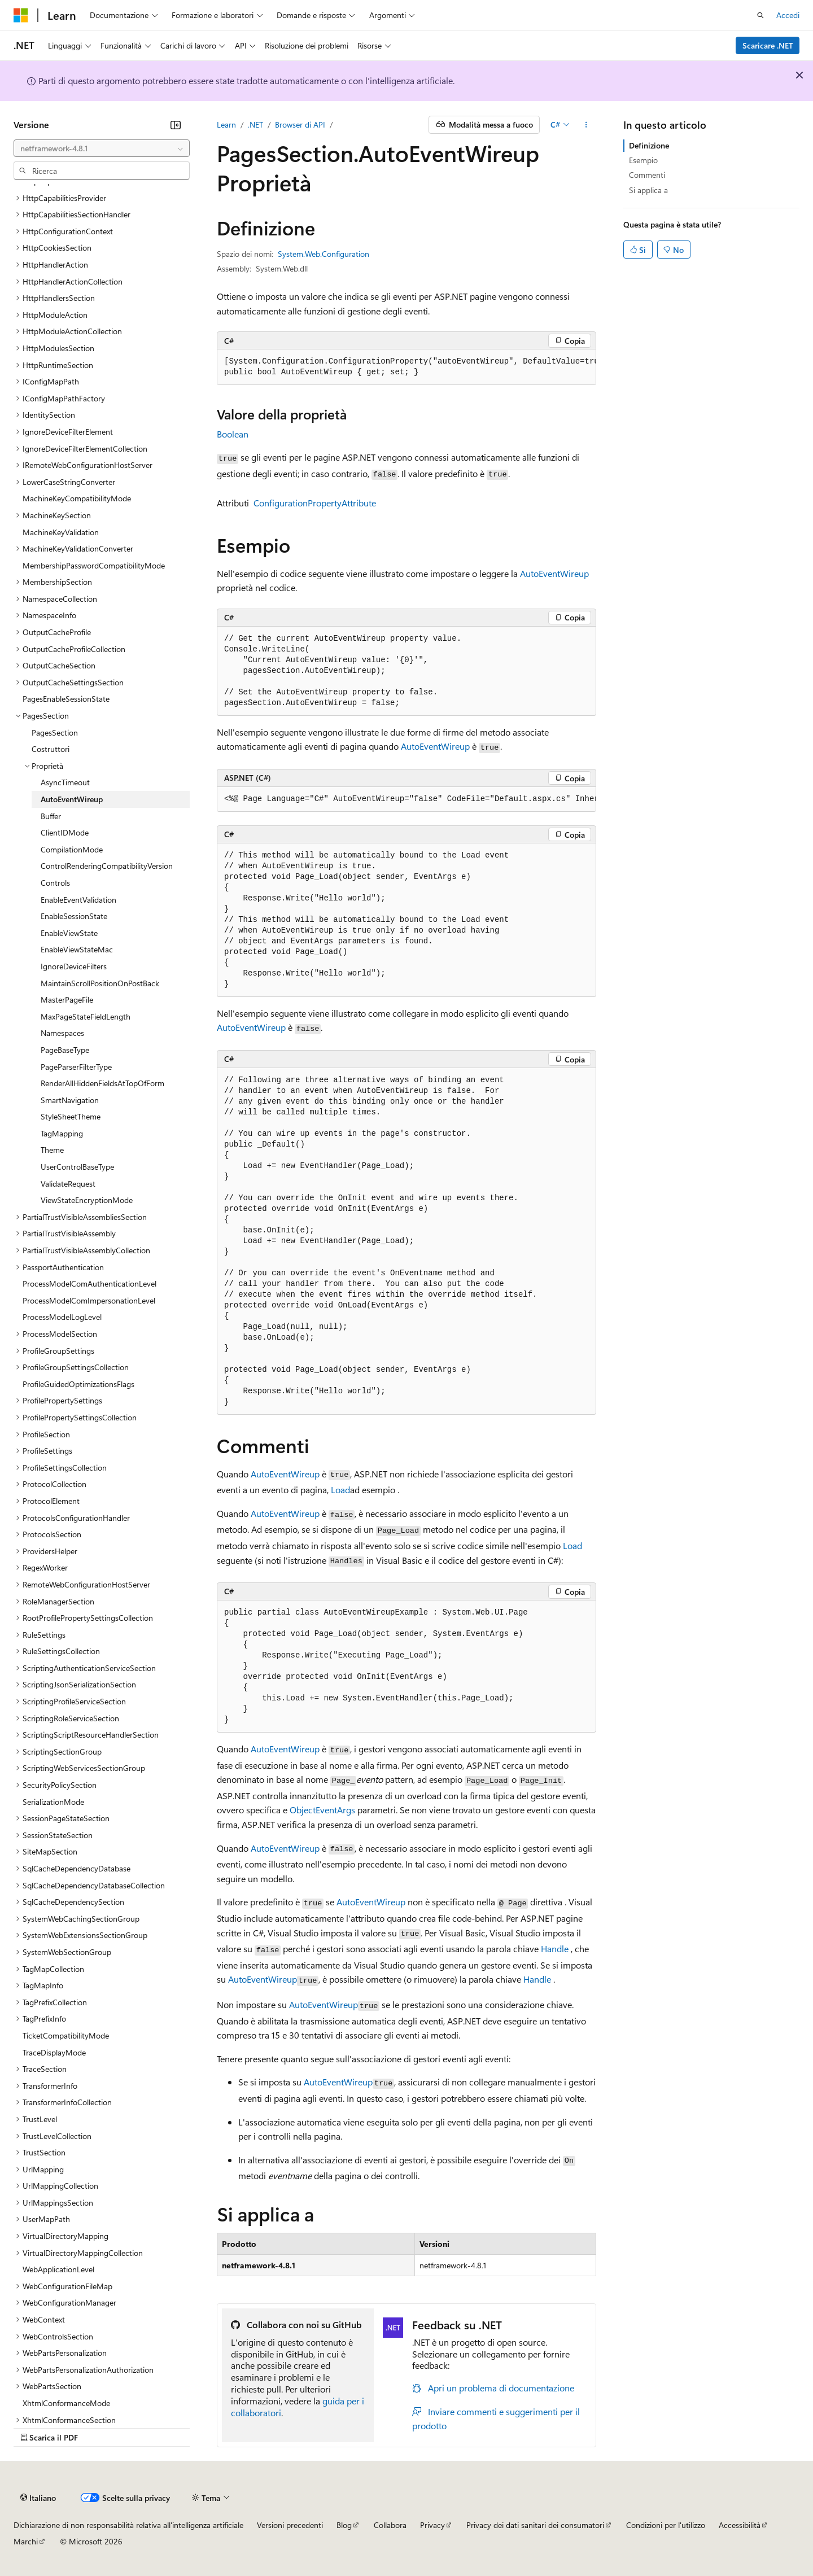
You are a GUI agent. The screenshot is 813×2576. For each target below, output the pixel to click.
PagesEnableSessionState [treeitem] (66, 698)
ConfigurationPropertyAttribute (314, 503)
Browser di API (300, 124)
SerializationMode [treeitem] (53, 1801)
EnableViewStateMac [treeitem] (77, 949)
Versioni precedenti (290, 2525)
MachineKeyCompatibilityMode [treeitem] (77, 498)
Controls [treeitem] (55, 882)
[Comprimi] (175, 125)
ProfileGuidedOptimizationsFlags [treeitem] (78, 1384)
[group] (406, 367)
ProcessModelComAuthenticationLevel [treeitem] (89, 1283)
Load (340, 1489)
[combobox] (102, 148)
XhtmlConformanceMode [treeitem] (66, 2403)
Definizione (649, 145)
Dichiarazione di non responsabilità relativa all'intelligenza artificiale (128, 2525)
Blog (344, 2525)
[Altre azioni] (586, 125)
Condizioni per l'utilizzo (665, 2525)
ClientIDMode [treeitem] (65, 832)
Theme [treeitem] (52, 1149)
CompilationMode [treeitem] (72, 849)
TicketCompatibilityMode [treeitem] (66, 2035)
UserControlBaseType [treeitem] (77, 1166)
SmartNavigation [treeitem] (70, 1100)
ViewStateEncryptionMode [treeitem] (87, 1200)
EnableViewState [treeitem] (69, 933)
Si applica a (648, 190)
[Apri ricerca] (760, 15)
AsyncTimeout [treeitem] (65, 782)
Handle (555, 1948)
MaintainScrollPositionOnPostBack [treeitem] (100, 983)
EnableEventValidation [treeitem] (78, 899)
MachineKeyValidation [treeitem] (61, 532)
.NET (255, 124)
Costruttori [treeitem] (50, 749)
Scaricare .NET (767, 45)
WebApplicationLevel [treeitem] (58, 2269)
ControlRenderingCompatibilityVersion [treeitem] (107, 865)
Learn (226, 124)
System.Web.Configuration (323, 253)
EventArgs (335, 1810)
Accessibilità (739, 2525)
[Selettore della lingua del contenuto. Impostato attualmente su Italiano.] (38, 2497)
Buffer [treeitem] (51, 816)
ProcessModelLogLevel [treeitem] (62, 1316)
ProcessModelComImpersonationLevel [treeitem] (89, 1300)
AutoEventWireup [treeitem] (72, 799)
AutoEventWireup (554, 573)
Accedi (787, 15)
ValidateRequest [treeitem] (68, 1183)
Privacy (432, 2525)
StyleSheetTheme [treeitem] (70, 1116)
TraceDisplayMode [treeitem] (54, 2052)
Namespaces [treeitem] (62, 1032)
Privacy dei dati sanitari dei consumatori (535, 2525)
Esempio (643, 160)
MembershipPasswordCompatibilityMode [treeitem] (94, 565)
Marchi (26, 2541)
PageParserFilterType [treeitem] (76, 1066)
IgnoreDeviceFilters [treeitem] (74, 966)
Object (303, 1810)
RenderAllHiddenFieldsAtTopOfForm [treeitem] (102, 1083)
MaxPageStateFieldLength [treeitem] (85, 1016)
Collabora (390, 2525)
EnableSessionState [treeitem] (74, 916)
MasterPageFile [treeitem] (67, 999)
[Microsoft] (21, 15)
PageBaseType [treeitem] (65, 1049)
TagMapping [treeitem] (62, 1133)
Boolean (232, 434)
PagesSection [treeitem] (55, 732)
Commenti (647, 174)
